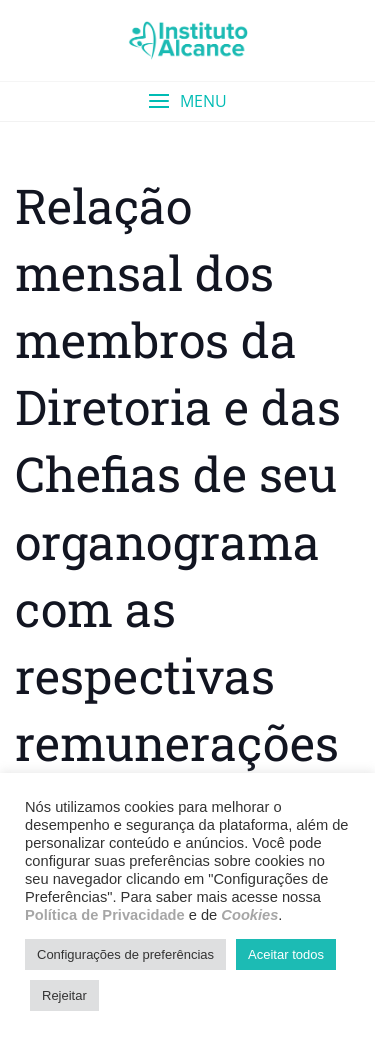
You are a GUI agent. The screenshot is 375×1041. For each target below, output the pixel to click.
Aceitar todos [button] (286, 954)
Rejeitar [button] (64, 995)
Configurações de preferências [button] (125, 954)
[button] (187, 101)
